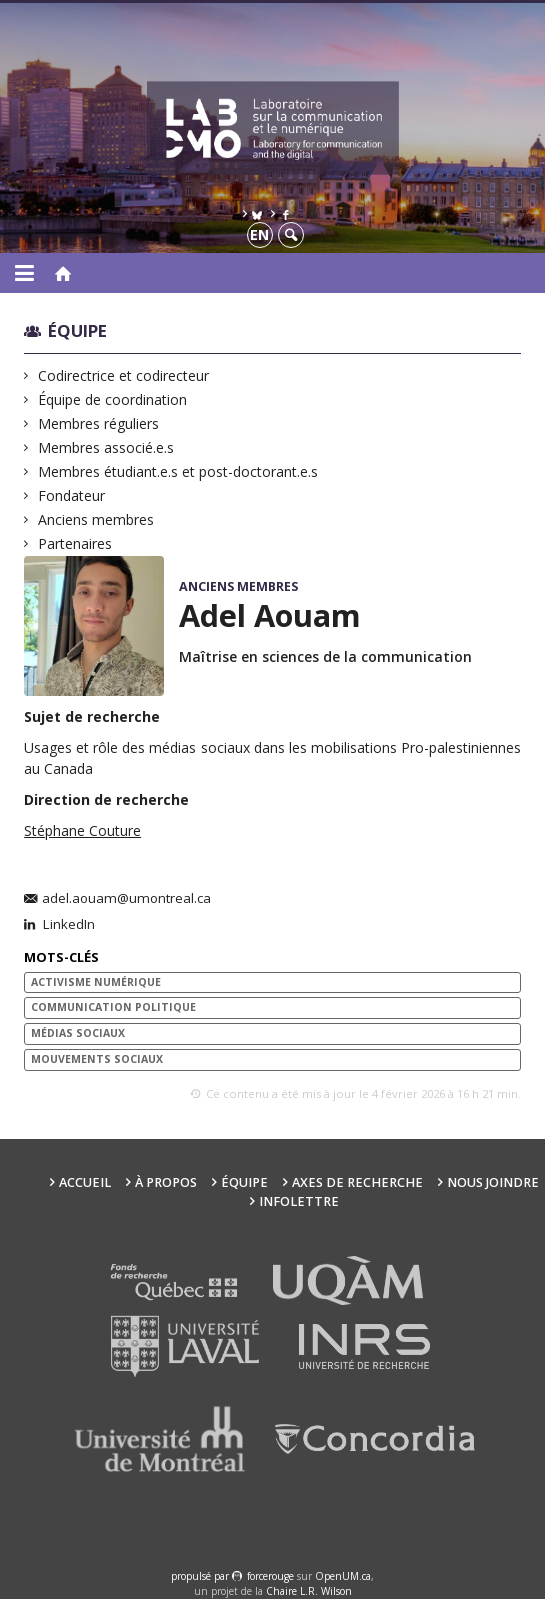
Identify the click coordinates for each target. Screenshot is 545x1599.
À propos (166, 1182)
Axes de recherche (357, 1182)
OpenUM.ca (343, 1576)
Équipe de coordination (113, 399)
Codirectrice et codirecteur (124, 375)
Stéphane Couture (82, 830)
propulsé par (201, 1576)
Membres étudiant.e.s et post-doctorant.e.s (178, 471)
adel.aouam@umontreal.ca (126, 899)
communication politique (113, 1007)
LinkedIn (67, 925)
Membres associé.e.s (106, 447)
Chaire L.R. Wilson (309, 1591)
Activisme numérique (96, 982)
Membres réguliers (99, 423)
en (259, 234)
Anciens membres (96, 519)
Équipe (77, 330)
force (270, 1576)
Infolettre (299, 1201)
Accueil (85, 1182)
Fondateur (72, 495)
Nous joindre (493, 1182)
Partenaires (75, 543)
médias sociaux (78, 1033)
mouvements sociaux (97, 1059)
